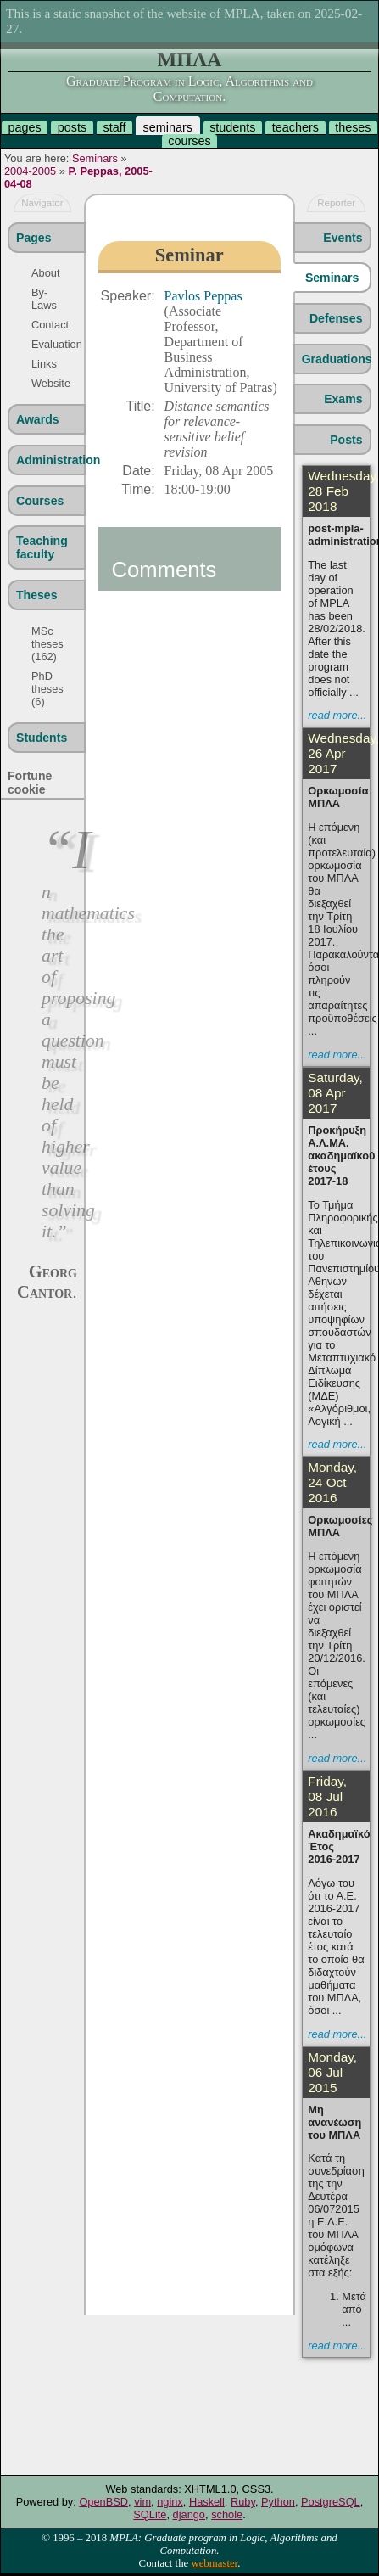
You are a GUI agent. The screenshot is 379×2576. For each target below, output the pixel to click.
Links (44, 363)
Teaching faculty (42, 547)
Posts (346, 439)
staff (114, 127)
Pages (33, 237)
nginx (170, 2501)
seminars (167, 127)
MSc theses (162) (47, 644)
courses (189, 141)
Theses (37, 595)
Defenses (336, 318)
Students (41, 737)
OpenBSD (103, 2501)
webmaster (214, 2563)
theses (353, 127)
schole (226, 2514)
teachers (295, 127)
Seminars (95, 158)
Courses (40, 501)
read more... (337, 715)
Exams (343, 399)
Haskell (207, 2501)
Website (47, 383)
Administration (50, 460)
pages (24, 127)
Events (342, 237)
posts (72, 127)
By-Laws (44, 298)
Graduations (336, 359)
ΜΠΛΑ (190, 59)
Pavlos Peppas (203, 296)
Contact (47, 324)
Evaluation (47, 344)
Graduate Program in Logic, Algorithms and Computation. (189, 89)
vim (142, 2501)
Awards (37, 419)
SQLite (149, 2514)
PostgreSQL (330, 2501)
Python (278, 2501)
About (45, 273)
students (232, 127)
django (189, 2514)
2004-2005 (30, 171)
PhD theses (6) (47, 689)
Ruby (243, 2501)
